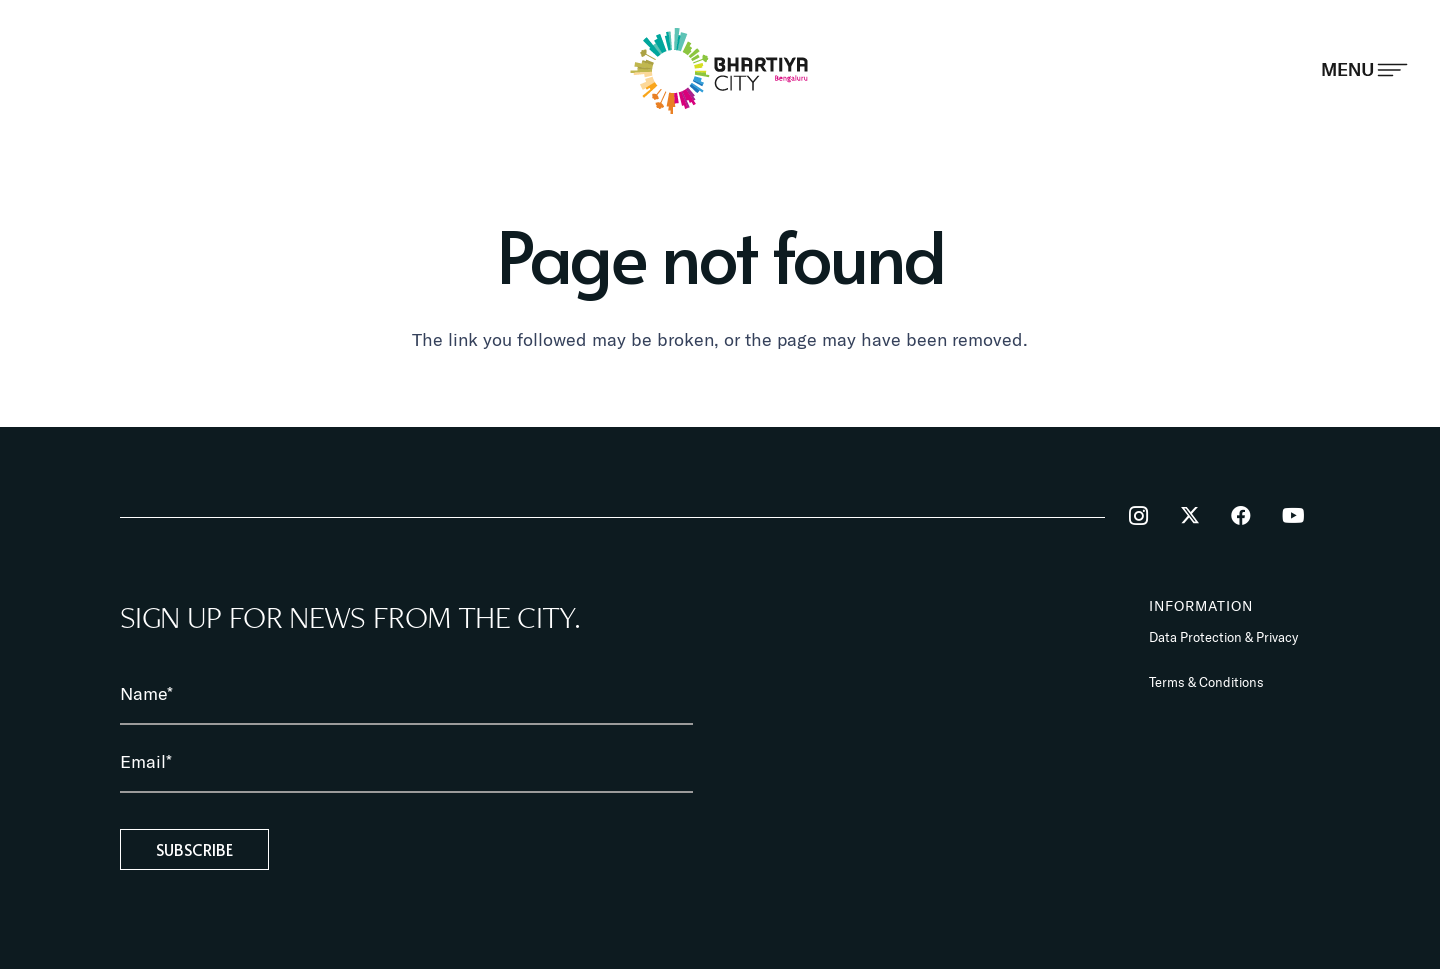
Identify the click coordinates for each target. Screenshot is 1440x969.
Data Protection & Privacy (1223, 637)
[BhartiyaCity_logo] (720, 70)
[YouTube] (1293, 516)
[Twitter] (1190, 516)
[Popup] (1364, 70)
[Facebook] (1241, 516)
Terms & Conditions (1206, 682)
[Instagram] (1138, 516)
